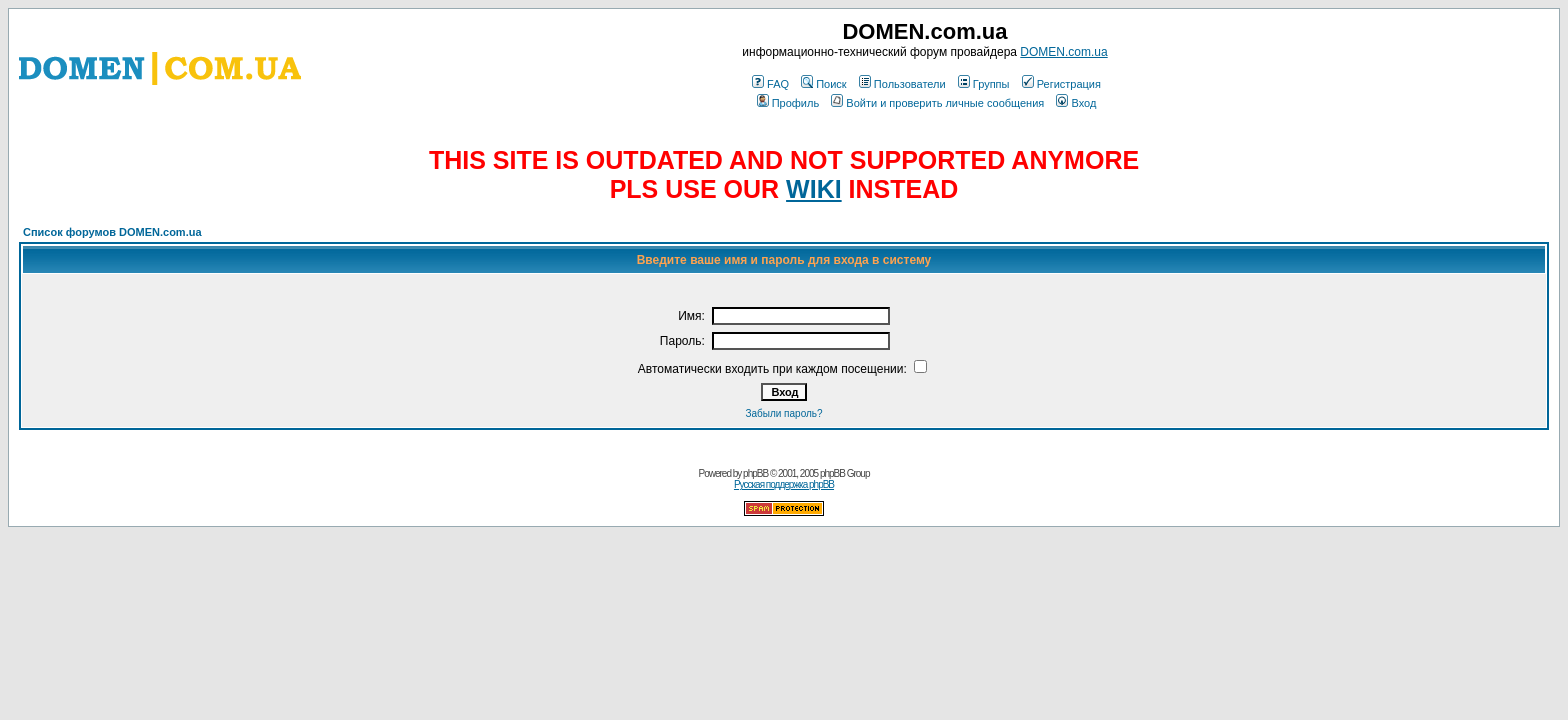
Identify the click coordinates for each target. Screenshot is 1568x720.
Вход (1076, 103)
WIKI (814, 189)
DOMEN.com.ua (1063, 52)
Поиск (823, 84)
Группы (984, 84)
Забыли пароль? (783, 413)
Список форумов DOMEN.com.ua (112, 232)
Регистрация (1061, 84)
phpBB (755, 473)
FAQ (770, 84)
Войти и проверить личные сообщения (937, 103)
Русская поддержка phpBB (784, 484)
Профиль (788, 103)
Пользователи (902, 84)
